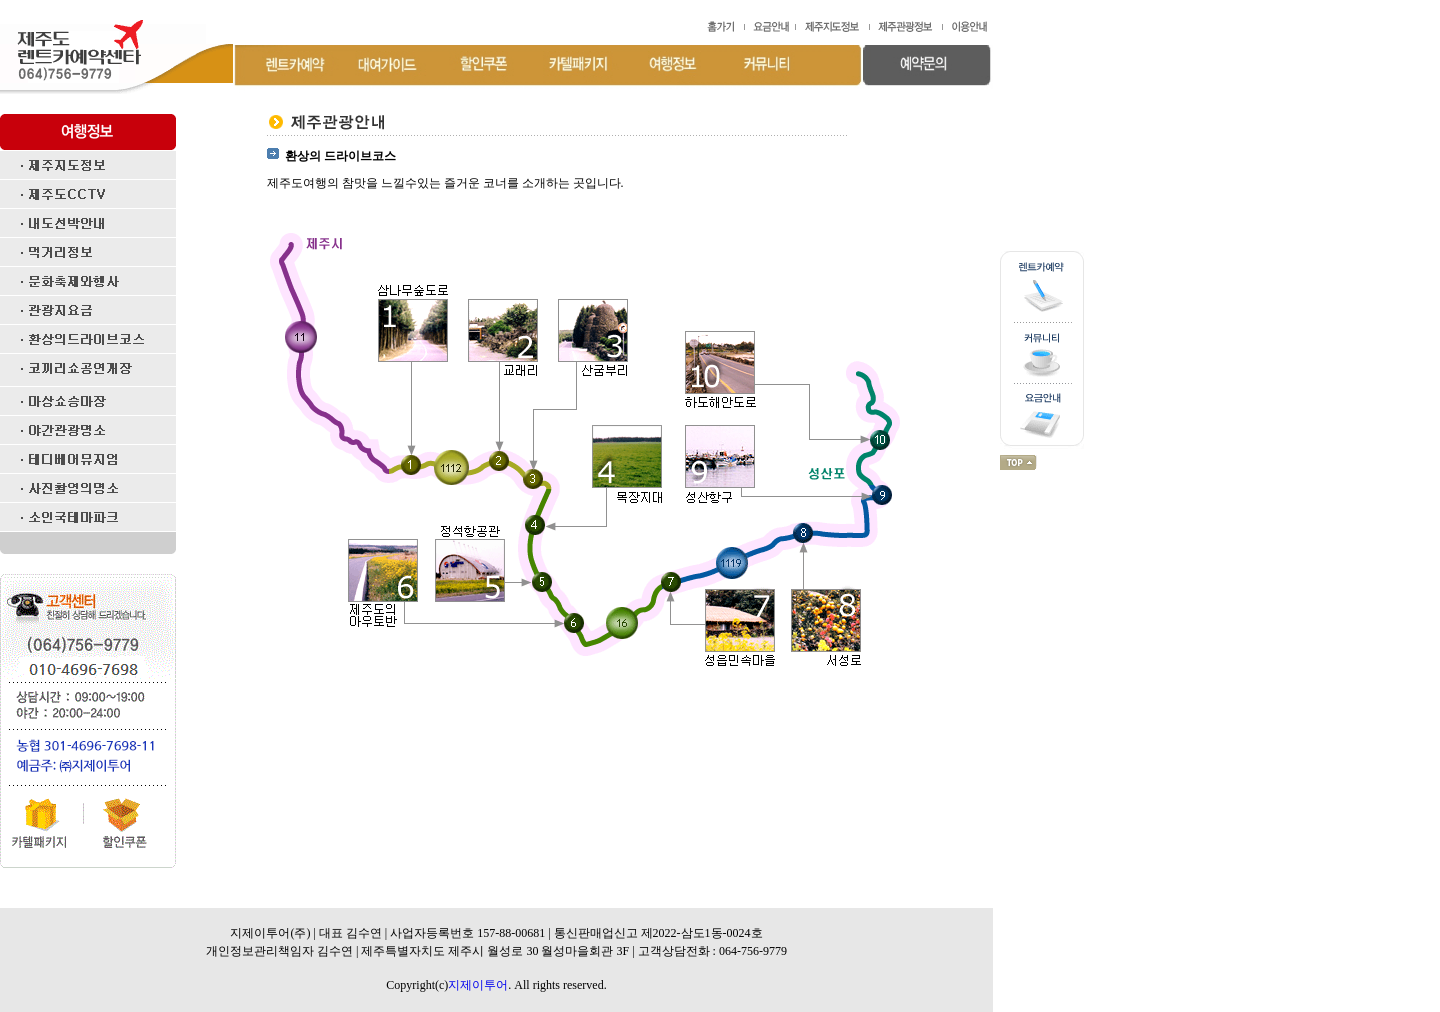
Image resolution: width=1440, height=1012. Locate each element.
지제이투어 (478, 985)
